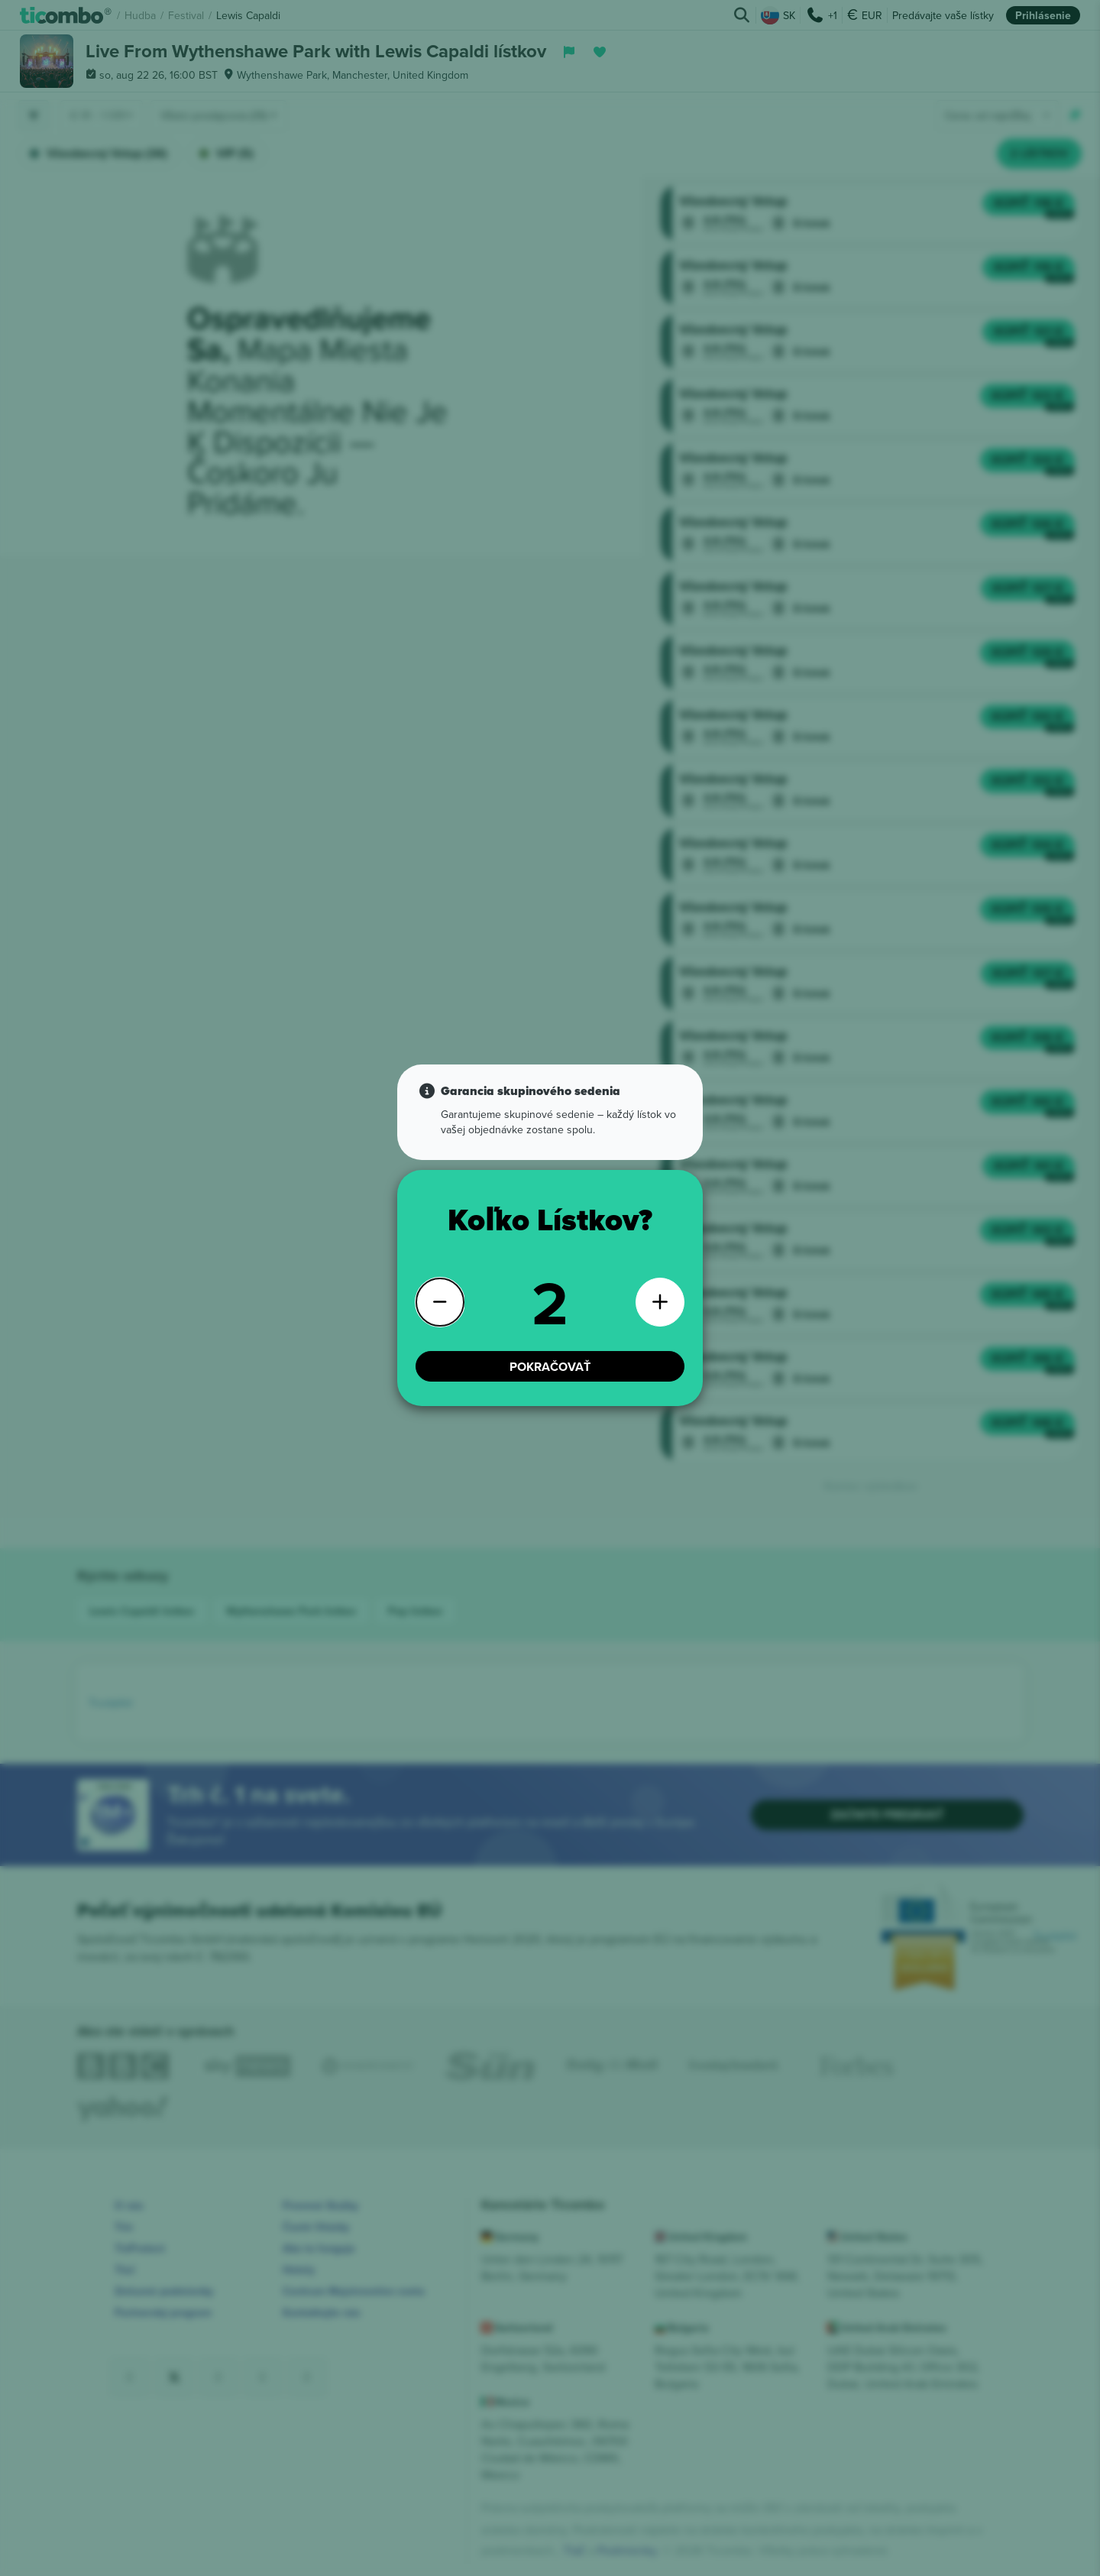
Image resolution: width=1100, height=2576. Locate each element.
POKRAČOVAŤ (550, 1353)
